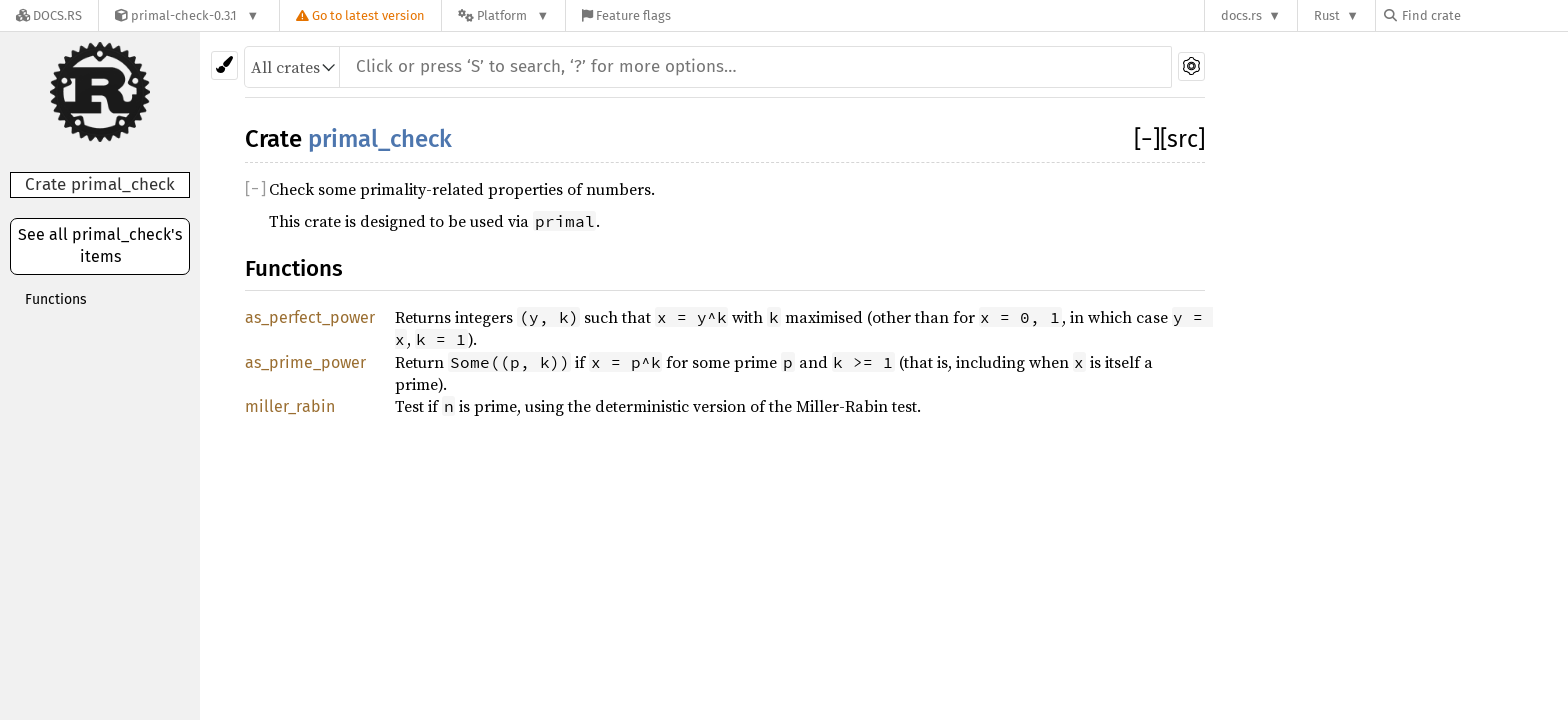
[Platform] (503, 15)
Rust (1327, 15)
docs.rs (1241, 15)
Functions (56, 299)
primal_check (380, 139)
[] (1147, 139)
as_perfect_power (310, 317)
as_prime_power (305, 362)
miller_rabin (290, 406)
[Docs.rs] (49, 15)
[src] (1182, 139)
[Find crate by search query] (1484, 15)
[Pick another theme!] (224, 65)
